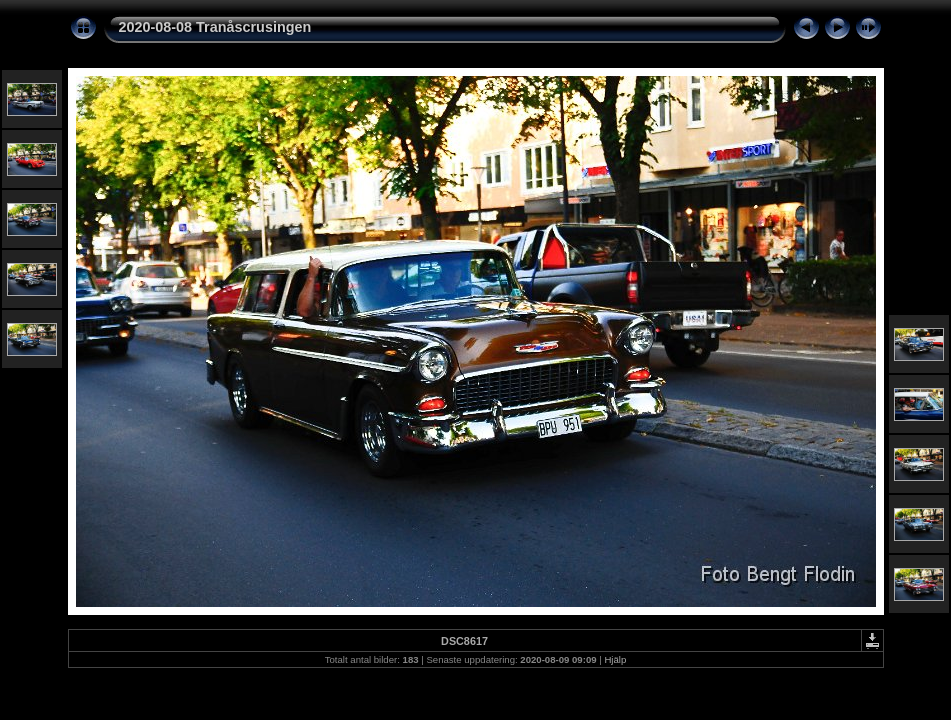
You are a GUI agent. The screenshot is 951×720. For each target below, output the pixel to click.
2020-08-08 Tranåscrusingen (215, 27)
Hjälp (615, 659)
